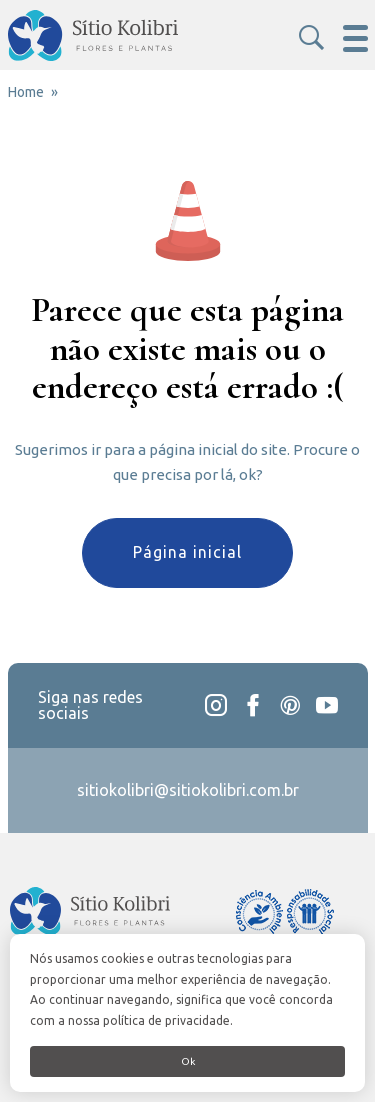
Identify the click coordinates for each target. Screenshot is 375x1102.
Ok (188, 1061)
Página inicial (187, 552)
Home (26, 92)
